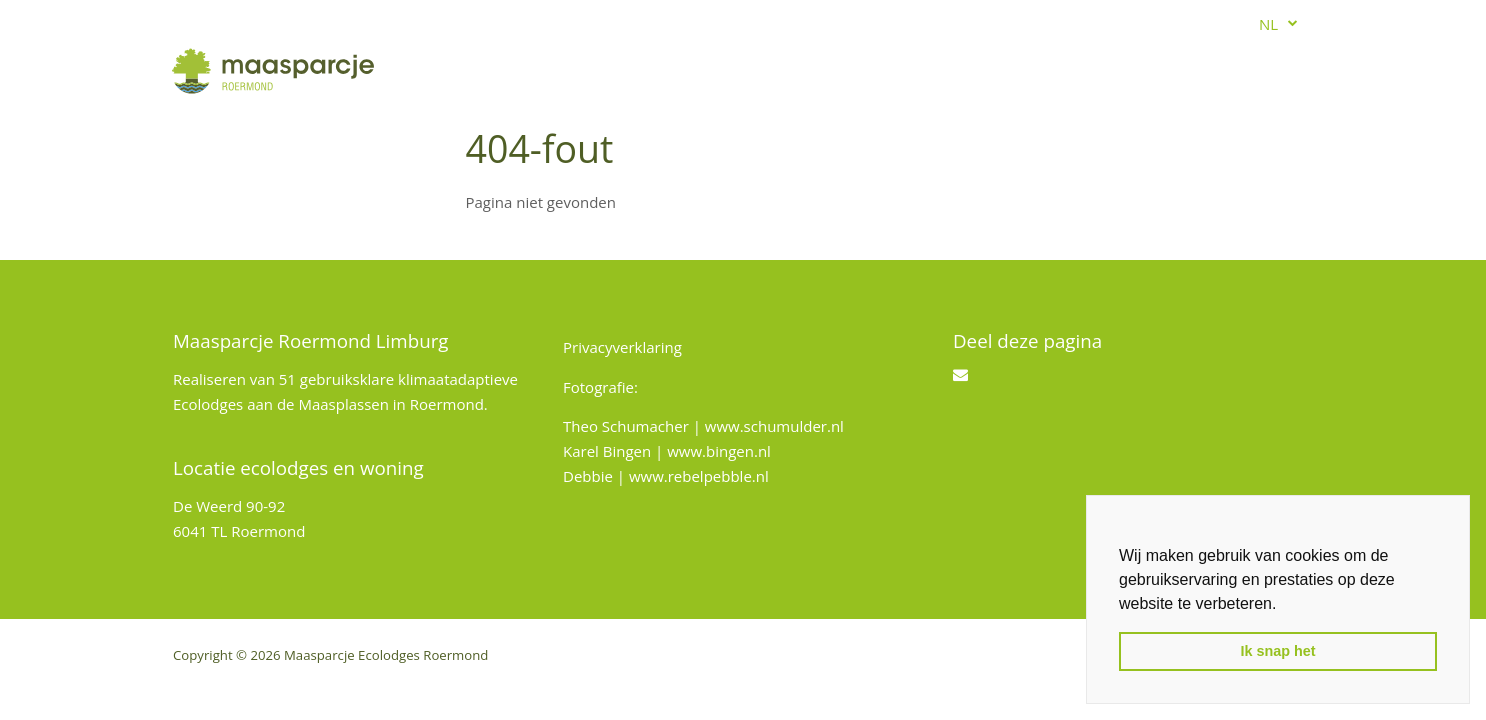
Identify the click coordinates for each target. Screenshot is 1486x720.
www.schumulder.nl (774, 426)
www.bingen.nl (719, 451)
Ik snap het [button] (1277, 651)
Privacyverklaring (622, 347)
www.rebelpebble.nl (699, 476)
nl (1268, 24)
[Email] (960, 374)
